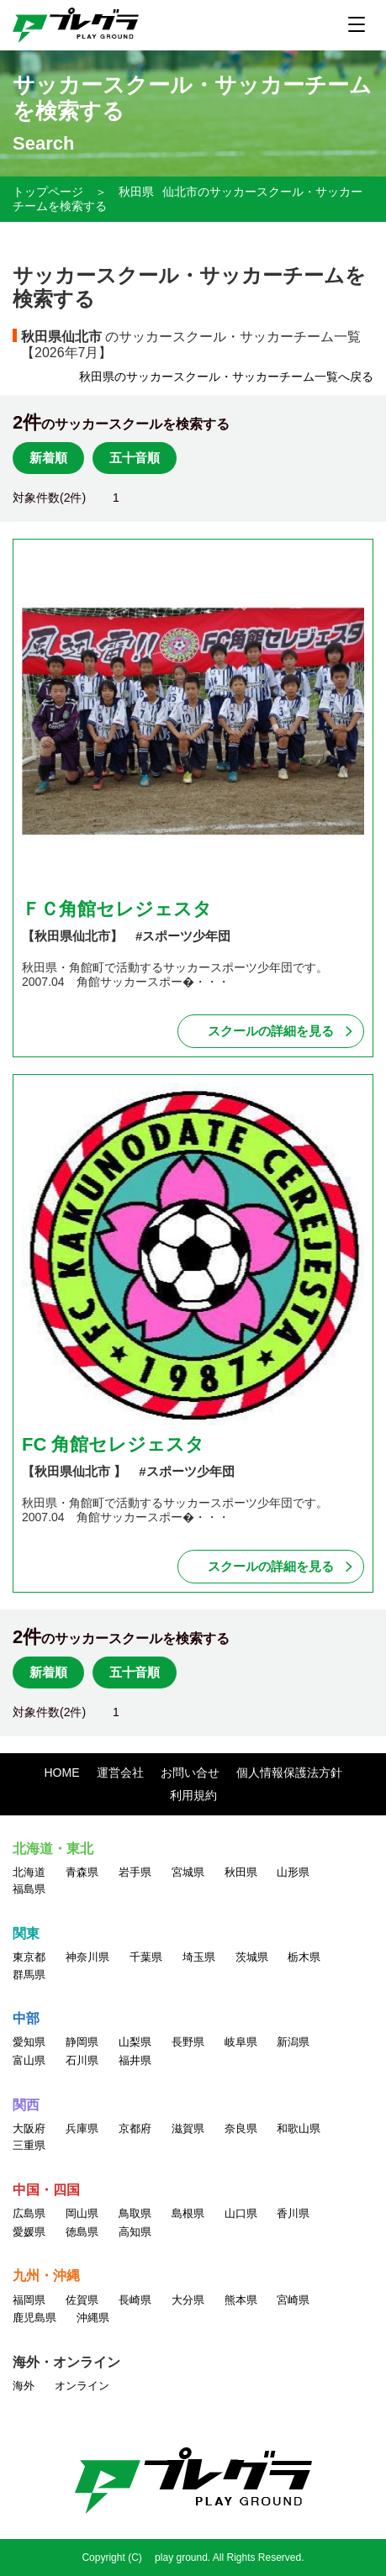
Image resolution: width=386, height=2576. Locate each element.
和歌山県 (298, 2128)
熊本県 (241, 2300)
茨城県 (251, 1957)
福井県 (135, 2060)
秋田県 (136, 191)
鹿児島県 (34, 2317)
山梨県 (135, 2042)
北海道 (29, 1872)
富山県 (29, 2060)
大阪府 (29, 2128)
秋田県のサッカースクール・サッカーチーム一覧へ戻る (226, 376)
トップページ (48, 191)
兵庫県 (82, 2128)
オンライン (82, 2385)
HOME (62, 1772)
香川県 (293, 2213)
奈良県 (241, 2128)
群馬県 (29, 1974)
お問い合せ (190, 1772)
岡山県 (82, 2213)
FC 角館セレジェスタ (113, 1444)
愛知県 (29, 2042)
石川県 (82, 2060)
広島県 (29, 2213)
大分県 (188, 2300)
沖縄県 (93, 2317)
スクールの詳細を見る (271, 1031)
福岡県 (29, 2300)
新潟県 (293, 2042)
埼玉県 (198, 1957)
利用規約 (193, 1795)
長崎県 (135, 2300)
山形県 (293, 1872)
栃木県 (304, 1957)
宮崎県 (293, 2300)
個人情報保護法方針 (289, 1772)
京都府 (135, 2128)
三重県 (29, 2145)
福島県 (29, 1889)
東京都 (29, 1957)
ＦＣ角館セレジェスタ (117, 908)
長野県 (188, 2042)
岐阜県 (241, 2042)
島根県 (188, 2213)
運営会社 (120, 1772)
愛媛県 (29, 2232)
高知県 (135, 2232)
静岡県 (82, 2042)
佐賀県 (82, 2300)
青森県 (82, 1872)
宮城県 (188, 1872)
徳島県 (82, 2232)
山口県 (241, 2213)
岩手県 (135, 1872)
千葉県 (146, 1957)
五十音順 (134, 457)
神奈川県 (87, 1957)
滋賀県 (188, 2128)
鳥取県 (135, 2213)
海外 (23, 2385)
